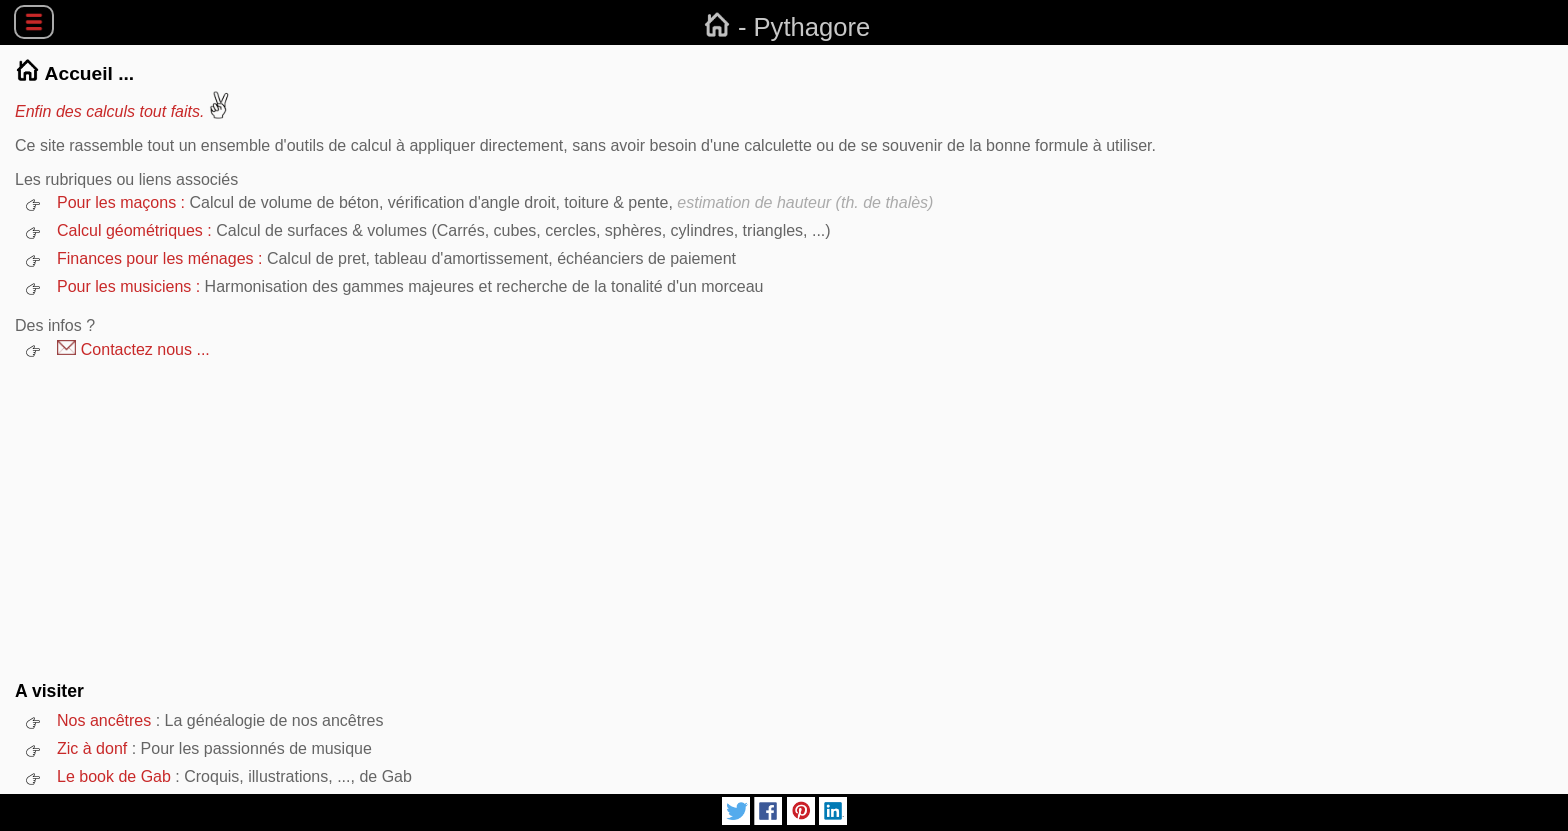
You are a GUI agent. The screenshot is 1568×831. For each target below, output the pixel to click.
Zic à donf (92, 748)
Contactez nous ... (133, 349)
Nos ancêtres (104, 720)
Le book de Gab (114, 776)
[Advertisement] (784, 520)
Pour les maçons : (123, 202)
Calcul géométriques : (136, 230)
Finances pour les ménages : (162, 258)
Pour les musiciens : (131, 286)
